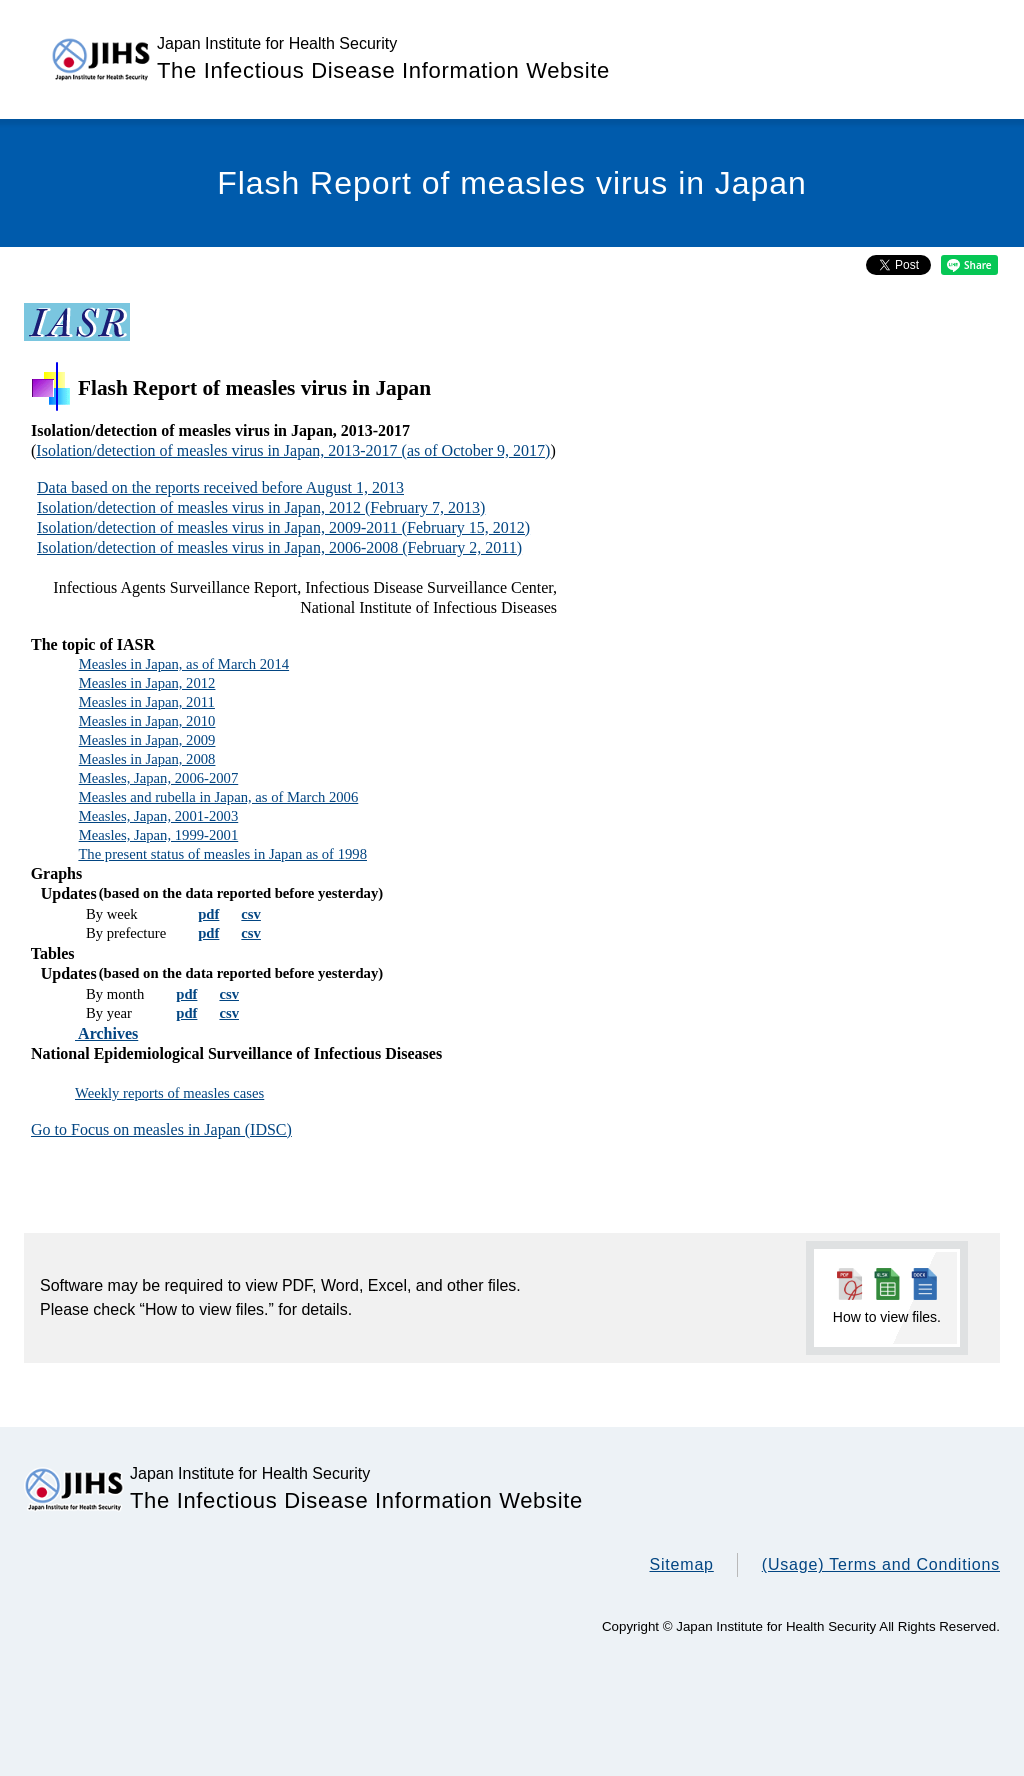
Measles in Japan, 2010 (147, 721)
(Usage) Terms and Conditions (881, 1564)
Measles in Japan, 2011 (147, 702)
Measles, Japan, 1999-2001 (159, 835)
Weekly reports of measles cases (169, 1093)
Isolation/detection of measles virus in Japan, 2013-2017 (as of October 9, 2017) (293, 450)
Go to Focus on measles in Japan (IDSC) (161, 1129)
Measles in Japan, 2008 (147, 759)
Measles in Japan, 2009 (147, 740)
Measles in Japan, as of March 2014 (184, 664)
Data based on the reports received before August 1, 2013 (220, 487)
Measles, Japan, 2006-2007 (159, 778)
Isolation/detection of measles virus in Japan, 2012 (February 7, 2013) (261, 507)
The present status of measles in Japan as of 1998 (222, 854)
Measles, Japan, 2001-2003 (159, 816)
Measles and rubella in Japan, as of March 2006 (219, 797)
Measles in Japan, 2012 (147, 683)
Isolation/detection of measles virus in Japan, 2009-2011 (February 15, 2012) (283, 527)
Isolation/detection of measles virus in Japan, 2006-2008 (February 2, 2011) (279, 547)
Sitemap (681, 1564)
